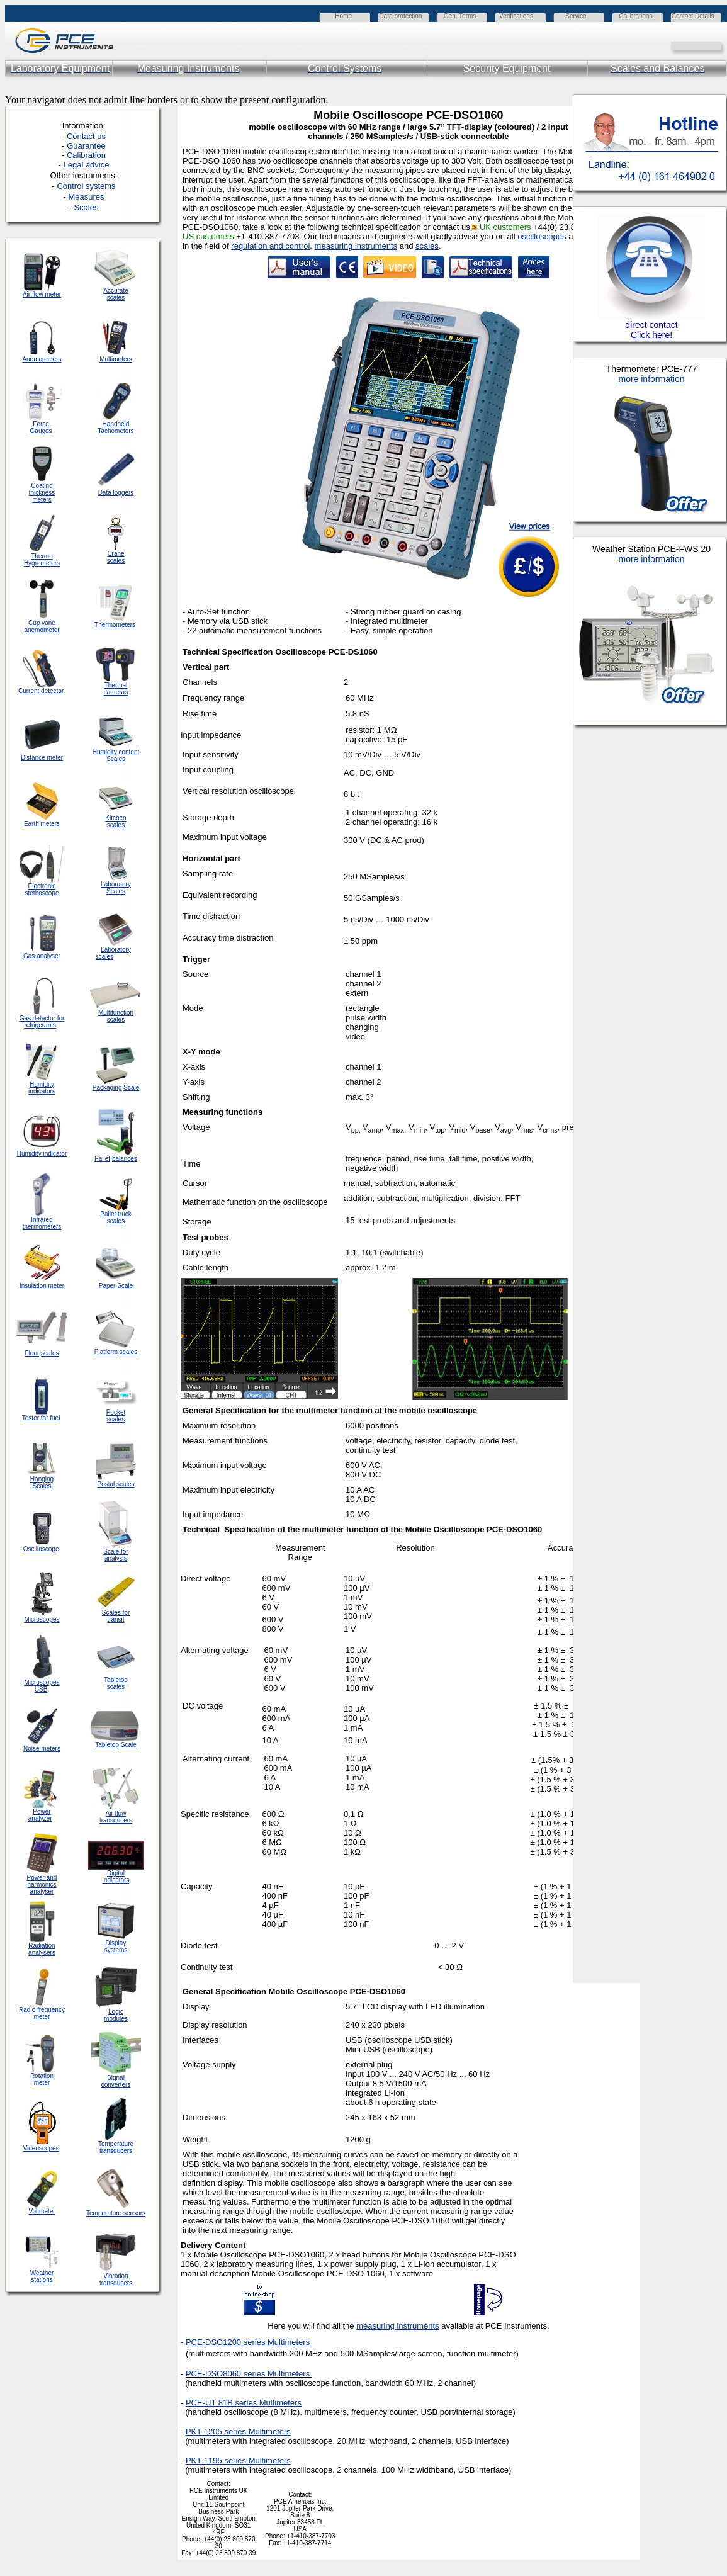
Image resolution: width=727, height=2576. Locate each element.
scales (427, 246)
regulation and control (270, 246)
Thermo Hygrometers (42, 560)
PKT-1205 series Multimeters (238, 2431)
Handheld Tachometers (115, 427)
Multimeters (115, 359)
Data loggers (116, 492)
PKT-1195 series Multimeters (238, 2460)
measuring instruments (356, 246)
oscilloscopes (541, 236)
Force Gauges (41, 427)
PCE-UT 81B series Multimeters (244, 2402)
